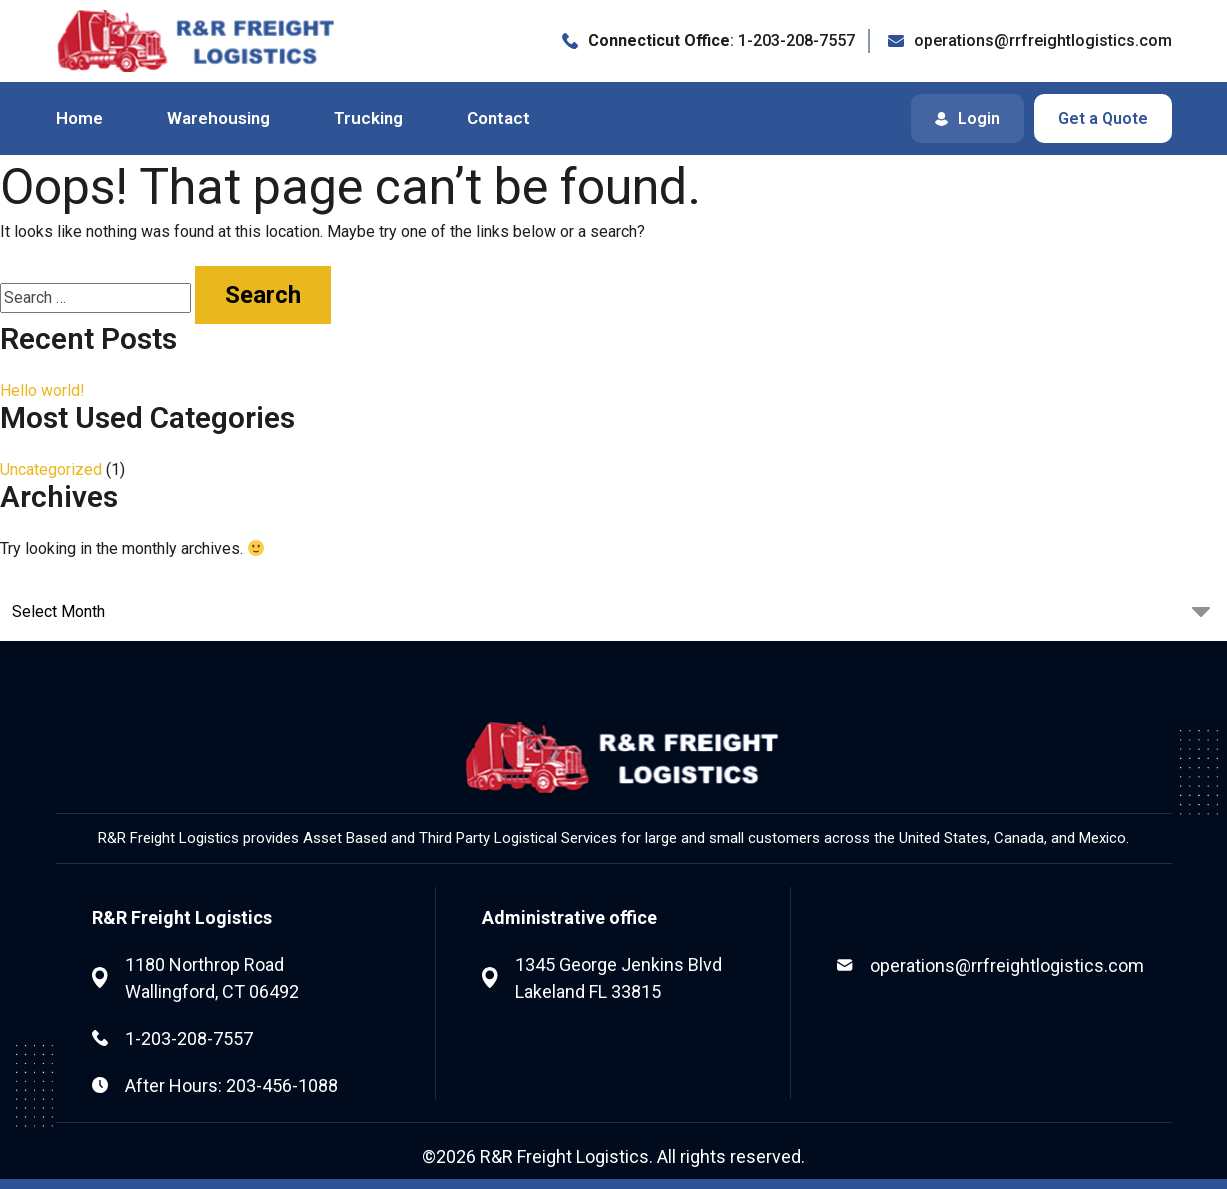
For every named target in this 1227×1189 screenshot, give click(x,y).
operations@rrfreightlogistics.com (1007, 965)
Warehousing (218, 118)
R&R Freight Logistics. (566, 1156)
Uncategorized (51, 469)
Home (79, 118)
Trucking (368, 118)
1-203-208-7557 (189, 1038)
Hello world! (42, 390)
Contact (498, 118)
